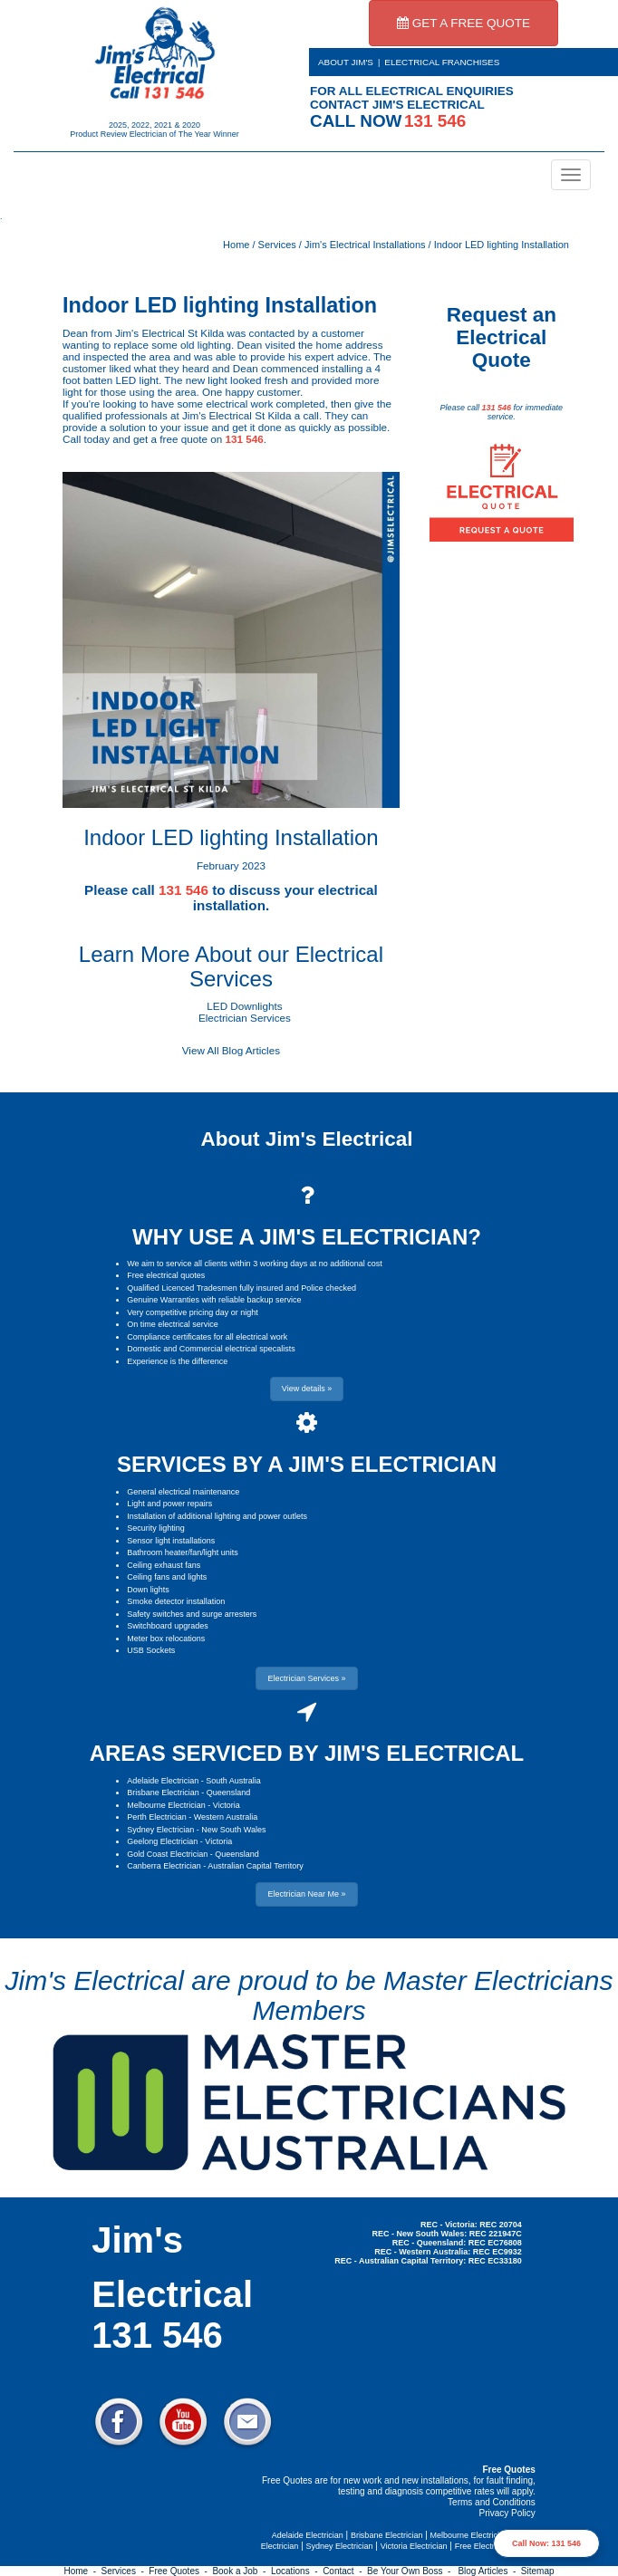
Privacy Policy (507, 2513)
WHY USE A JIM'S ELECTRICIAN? (306, 1237)
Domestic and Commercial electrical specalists (211, 1348)
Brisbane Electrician (163, 1792)
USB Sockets (151, 1650)
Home (236, 244)
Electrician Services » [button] (306, 1678)
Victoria (226, 1805)
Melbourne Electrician (166, 1805)
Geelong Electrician (162, 1841)
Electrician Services (244, 1018)
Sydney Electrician (160, 1829)
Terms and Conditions (492, 2502)
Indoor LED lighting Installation (501, 244)
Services (277, 244)
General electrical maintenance (183, 1491)
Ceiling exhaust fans (163, 1565)
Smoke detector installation (176, 1601)
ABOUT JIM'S (345, 62)
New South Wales (233, 1829)
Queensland (229, 1792)
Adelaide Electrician (162, 1780)
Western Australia (225, 1816)
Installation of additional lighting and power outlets (217, 1516)
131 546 (244, 439)
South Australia (233, 1780)
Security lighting (156, 1528)
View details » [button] (307, 1388)
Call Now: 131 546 (546, 2543)
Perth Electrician (157, 1816)
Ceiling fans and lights (167, 1576)
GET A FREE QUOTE (463, 23)
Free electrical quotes (166, 1275)
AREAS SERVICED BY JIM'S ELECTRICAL (307, 1753)
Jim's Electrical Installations (365, 244)
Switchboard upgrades (167, 1625)
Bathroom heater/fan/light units (182, 1552)
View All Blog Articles (231, 1050)
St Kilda (206, 333)
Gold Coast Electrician (167, 1854)
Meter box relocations (166, 1638)
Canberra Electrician (164, 1865)
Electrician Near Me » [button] (306, 1893)
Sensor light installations (171, 1540)
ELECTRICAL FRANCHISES (441, 62)
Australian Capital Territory (255, 1865)
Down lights (148, 1589)
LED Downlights (244, 1006)
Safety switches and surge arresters (191, 1614)
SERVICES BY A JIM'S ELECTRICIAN (307, 1464)
